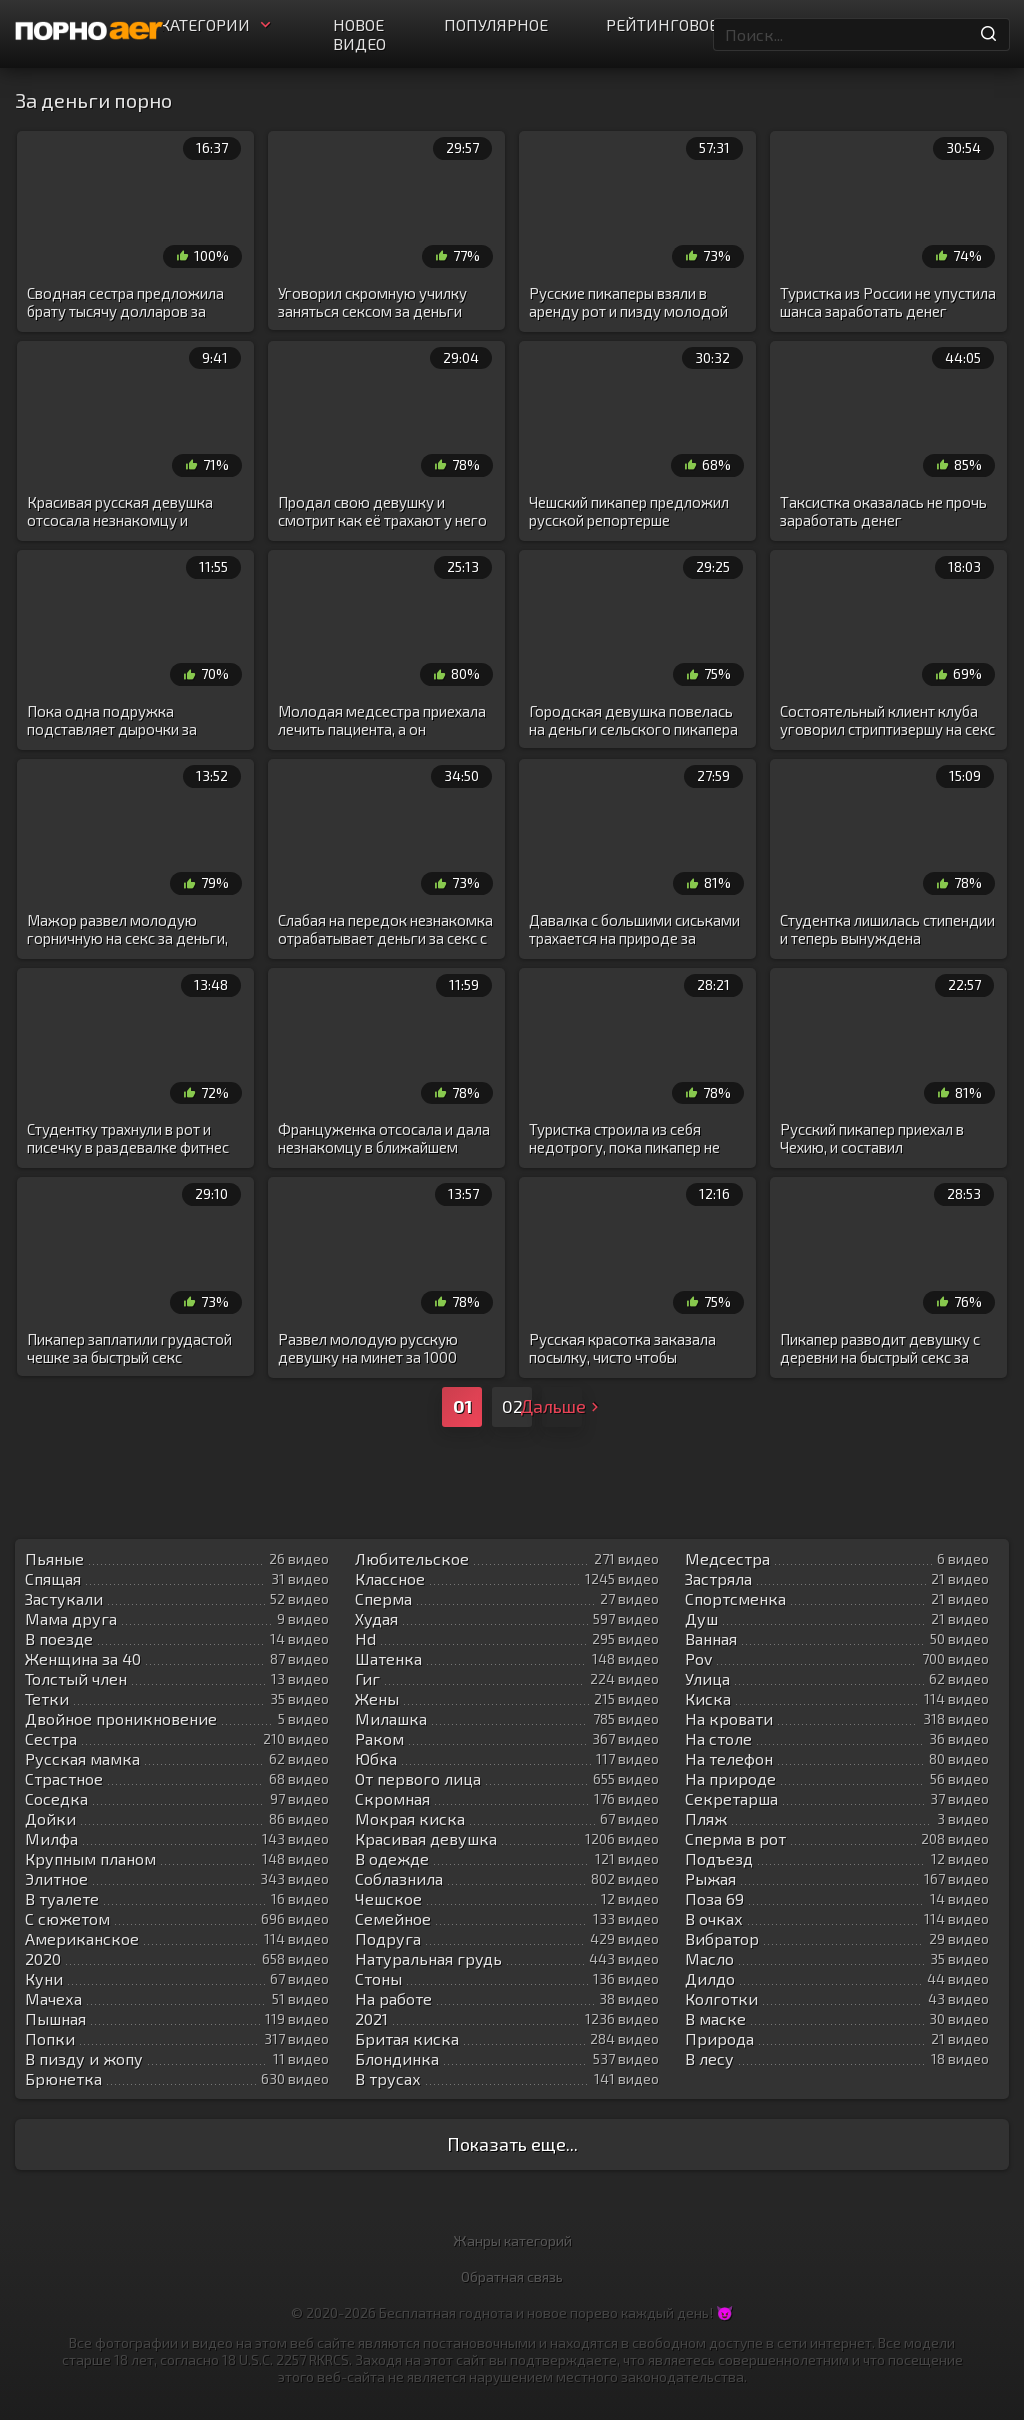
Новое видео (359, 34)
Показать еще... (512, 2144)
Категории (217, 24)
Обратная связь (512, 2276)
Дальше (562, 1406)
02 (512, 1406)
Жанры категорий (512, 2240)
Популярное (496, 24)
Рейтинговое (662, 24)
